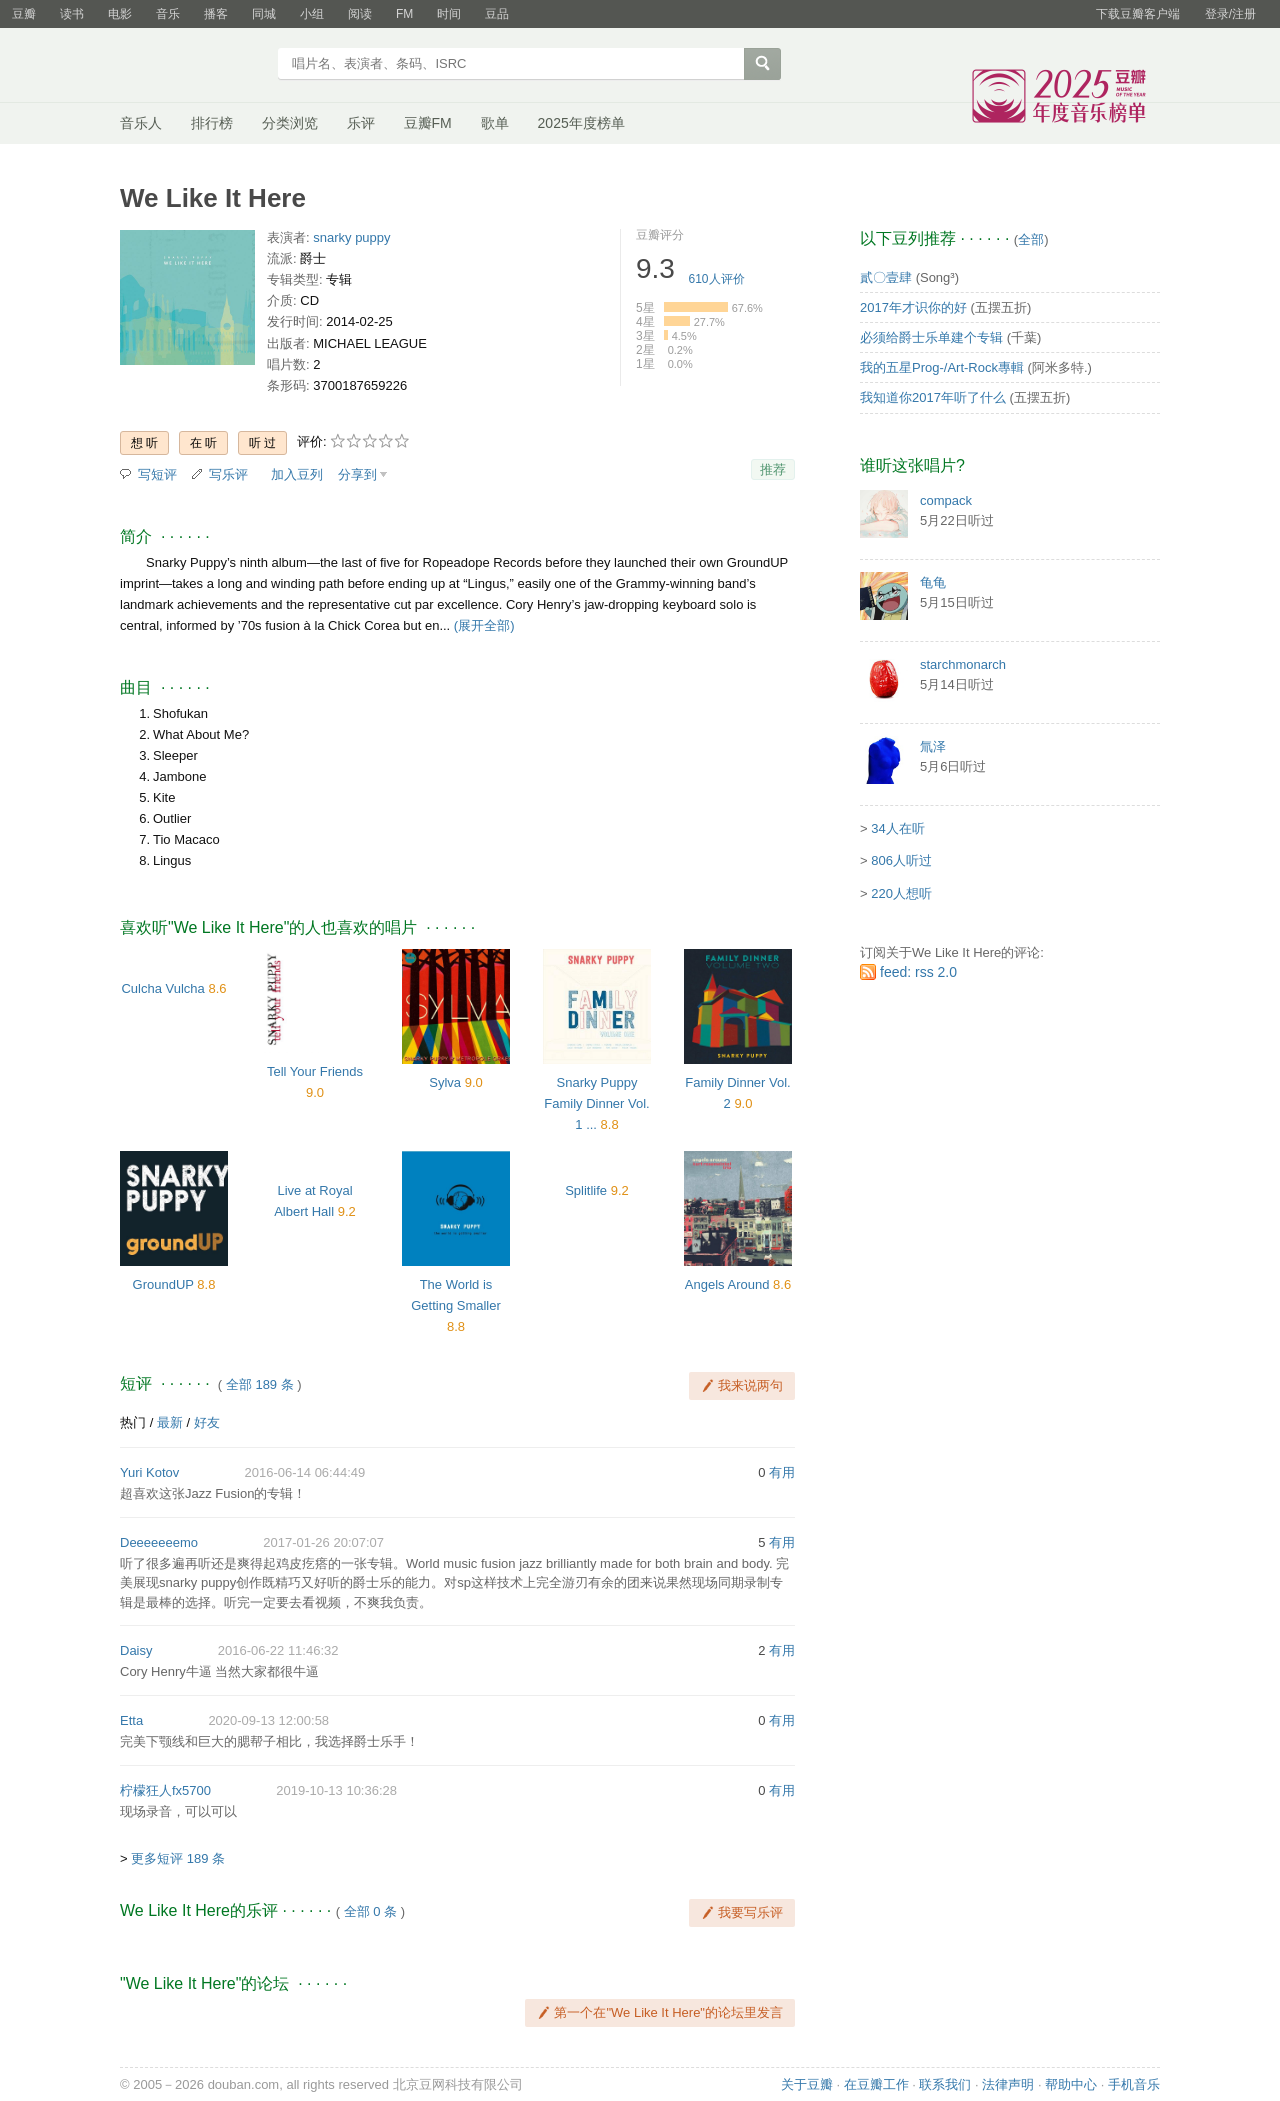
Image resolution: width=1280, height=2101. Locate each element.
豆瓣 (24, 14)
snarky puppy (351, 237)
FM (404, 14)
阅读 (360, 14)
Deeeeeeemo (159, 1542)
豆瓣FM (428, 123)
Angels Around (727, 1284)
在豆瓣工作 (876, 2084)
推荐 (773, 469)
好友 (207, 1422)
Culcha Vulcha (162, 988)
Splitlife (586, 1190)
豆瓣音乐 (192, 66)
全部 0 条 (370, 1911)
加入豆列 (297, 474)
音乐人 (141, 123)
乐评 (361, 123)
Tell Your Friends (315, 1071)
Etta (131, 1720)
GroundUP (163, 1284)
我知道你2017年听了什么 (933, 397)
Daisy (136, 1650)
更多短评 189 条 (178, 1858)
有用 (782, 1472)
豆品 (497, 14)
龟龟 (933, 582)
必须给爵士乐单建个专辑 (931, 337)
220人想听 (901, 893)
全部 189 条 (260, 1384)
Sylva (445, 1082)
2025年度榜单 (581, 123)
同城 (264, 14)
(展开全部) (484, 625)
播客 (216, 14)
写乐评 (228, 474)
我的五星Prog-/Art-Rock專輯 (942, 367)
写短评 (157, 474)
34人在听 (897, 828)
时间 (449, 14)
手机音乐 (1134, 2084)
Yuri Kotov (149, 1472)
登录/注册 (1230, 14)
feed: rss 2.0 (918, 972)
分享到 (357, 474)
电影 (120, 14)
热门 (133, 1422)
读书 (72, 14)
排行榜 (212, 123)
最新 (170, 1422)
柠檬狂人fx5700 (165, 1790)
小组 (312, 14)
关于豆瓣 (807, 2084)
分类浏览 (290, 123)
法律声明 (1008, 2084)
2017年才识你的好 (913, 307)
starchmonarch (963, 664)
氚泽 (933, 746)
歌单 (495, 123)
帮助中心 (1071, 2084)
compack (946, 500)
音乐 (168, 14)
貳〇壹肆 (886, 277)
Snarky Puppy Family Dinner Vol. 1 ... (596, 1103)
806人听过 (901, 860)
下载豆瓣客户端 (1138, 14)
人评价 (717, 279)
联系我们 (945, 2084)
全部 (1031, 239)
